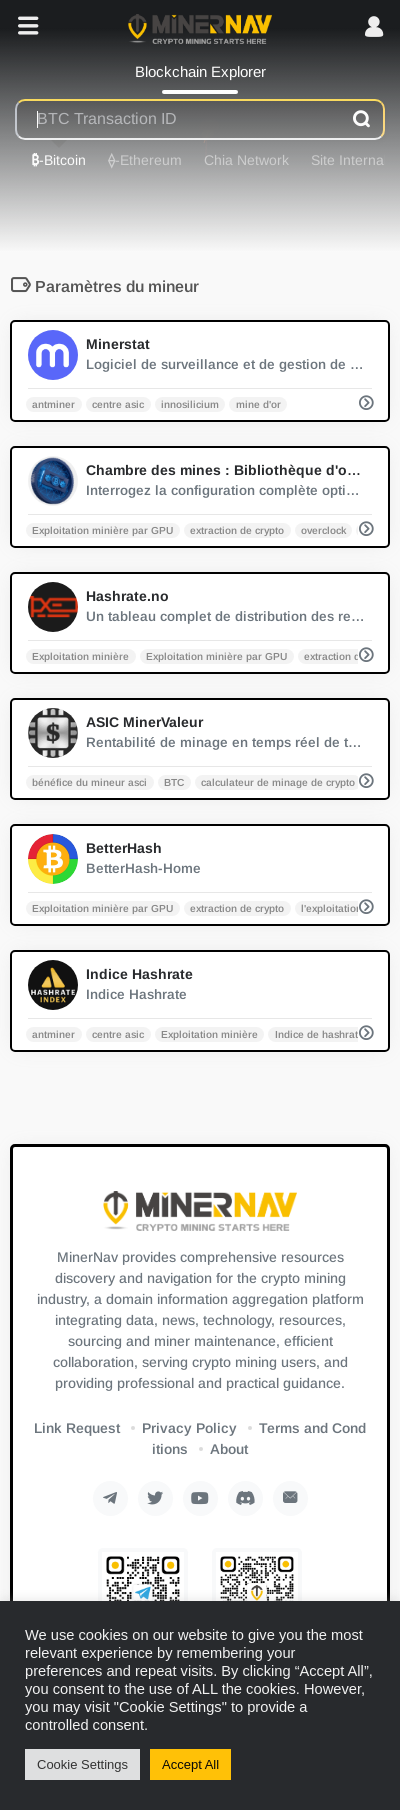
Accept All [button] (190, 1764)
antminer (53, 403)
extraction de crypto (237, 529)
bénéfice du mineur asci (89, 781)
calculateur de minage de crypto (278, 781)
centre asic (118, 403)
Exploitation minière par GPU (102, 529)
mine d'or (258, 403)
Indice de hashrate (319, 1033)
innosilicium (190, 403)
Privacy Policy (189, 1428)
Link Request (77, 1428)
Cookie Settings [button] (82, 1764)
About (229, 1449)
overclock (323, 529)
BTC (174, 781)
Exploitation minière (80, 655)
